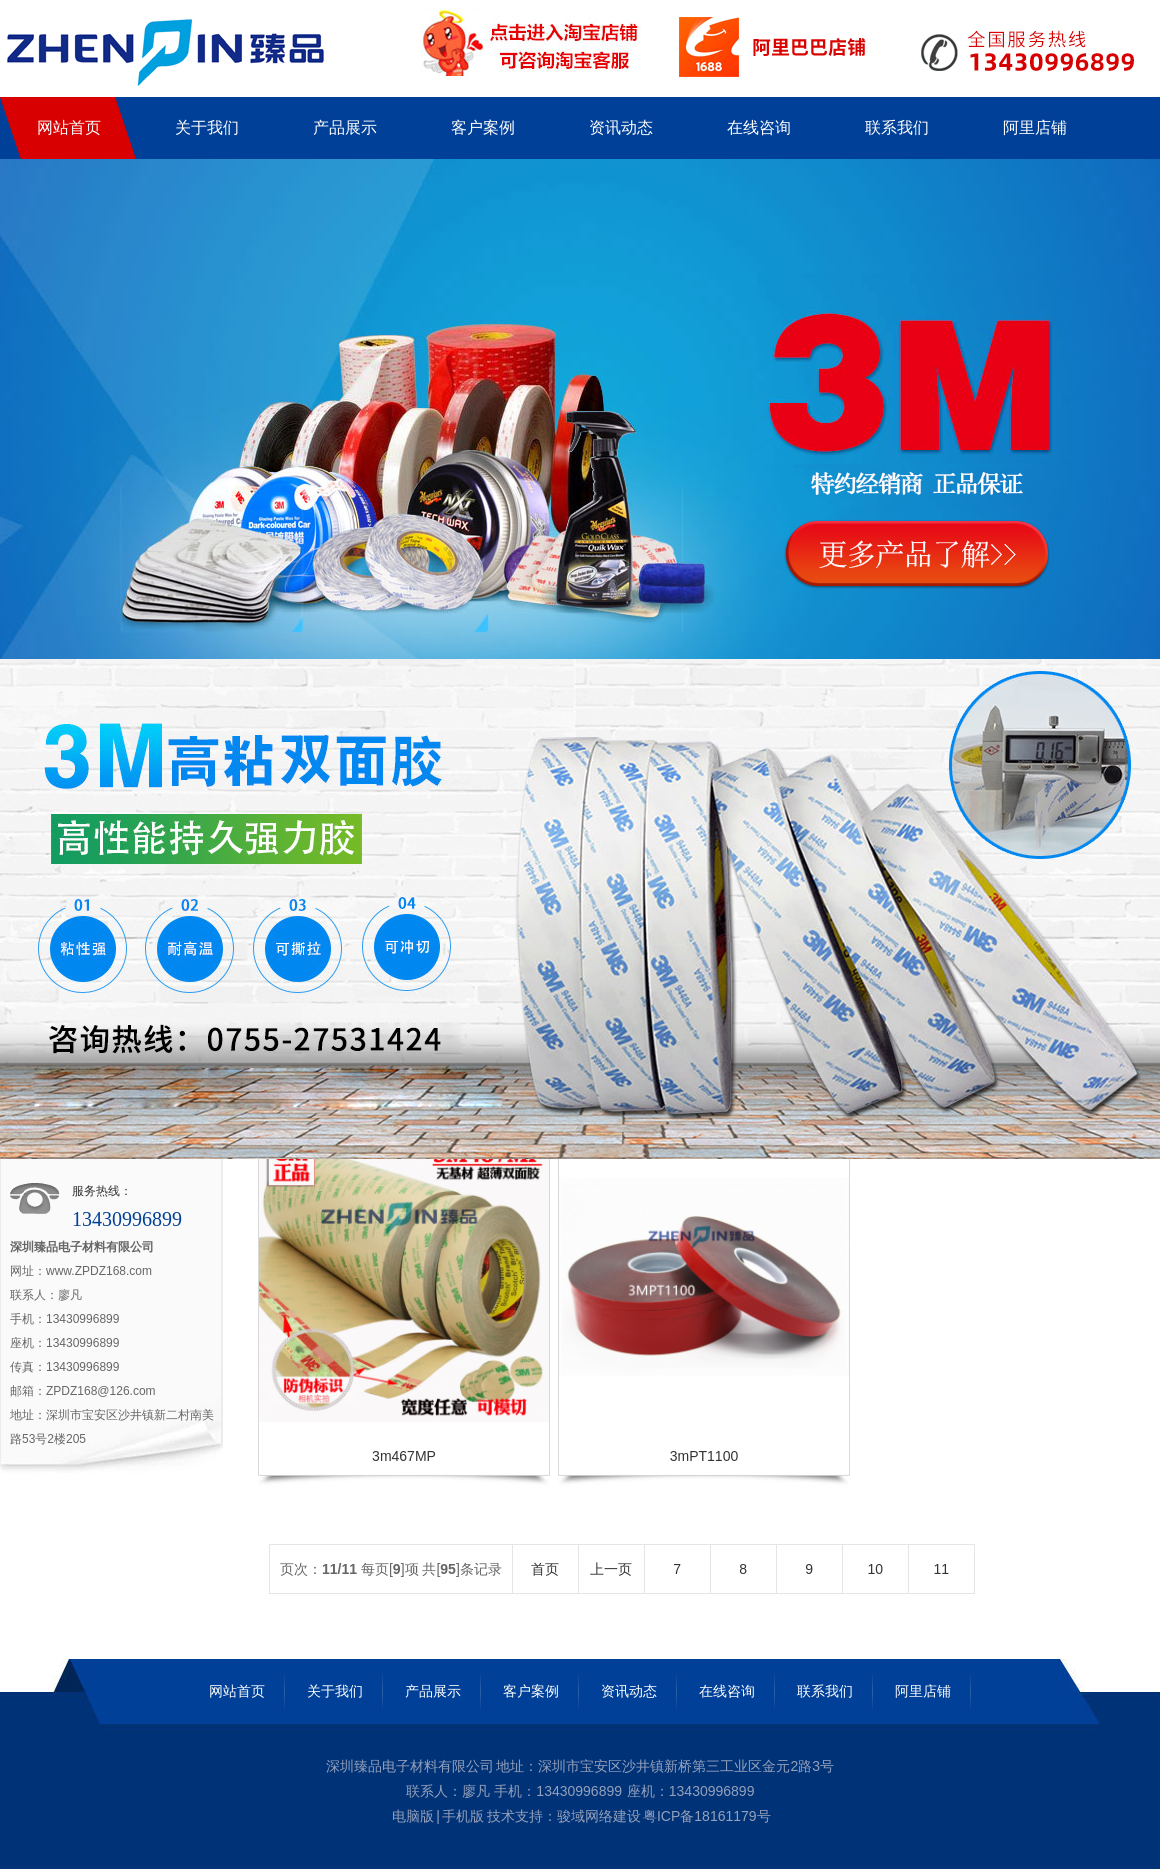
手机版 (463, 1816)
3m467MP (404, 1456)
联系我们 (825, 1691)
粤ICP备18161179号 (707, 1816)
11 (941, 1569)
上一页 (611, 1569)
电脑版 (413, 1816)
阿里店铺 (923, 1691)
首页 (545, 1569)
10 (875, 1569)
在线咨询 (727, 1691)
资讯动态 (629, 1691)
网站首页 (237, 1691)
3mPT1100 (704, 1456)
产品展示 (433, 1691)
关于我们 (335, 1691)
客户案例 (531, 1691)
